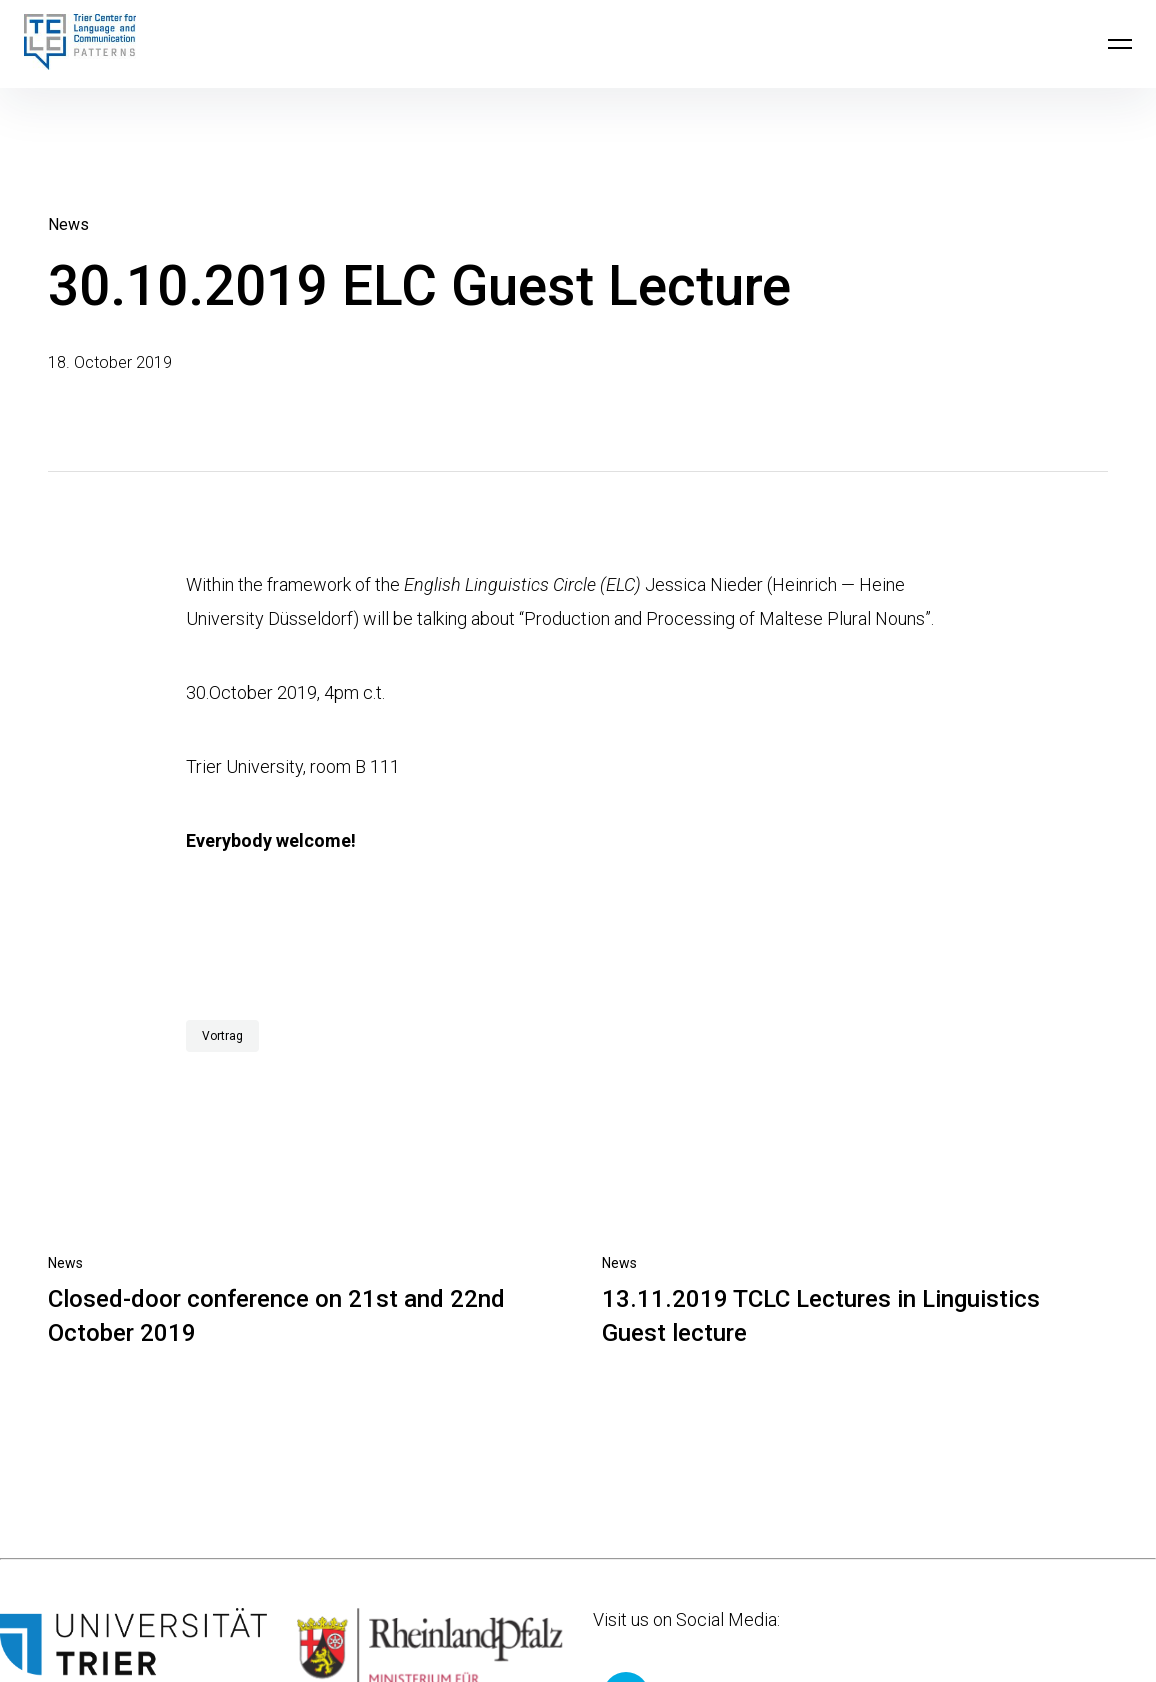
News (68, 224)
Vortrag (222, 1036)
